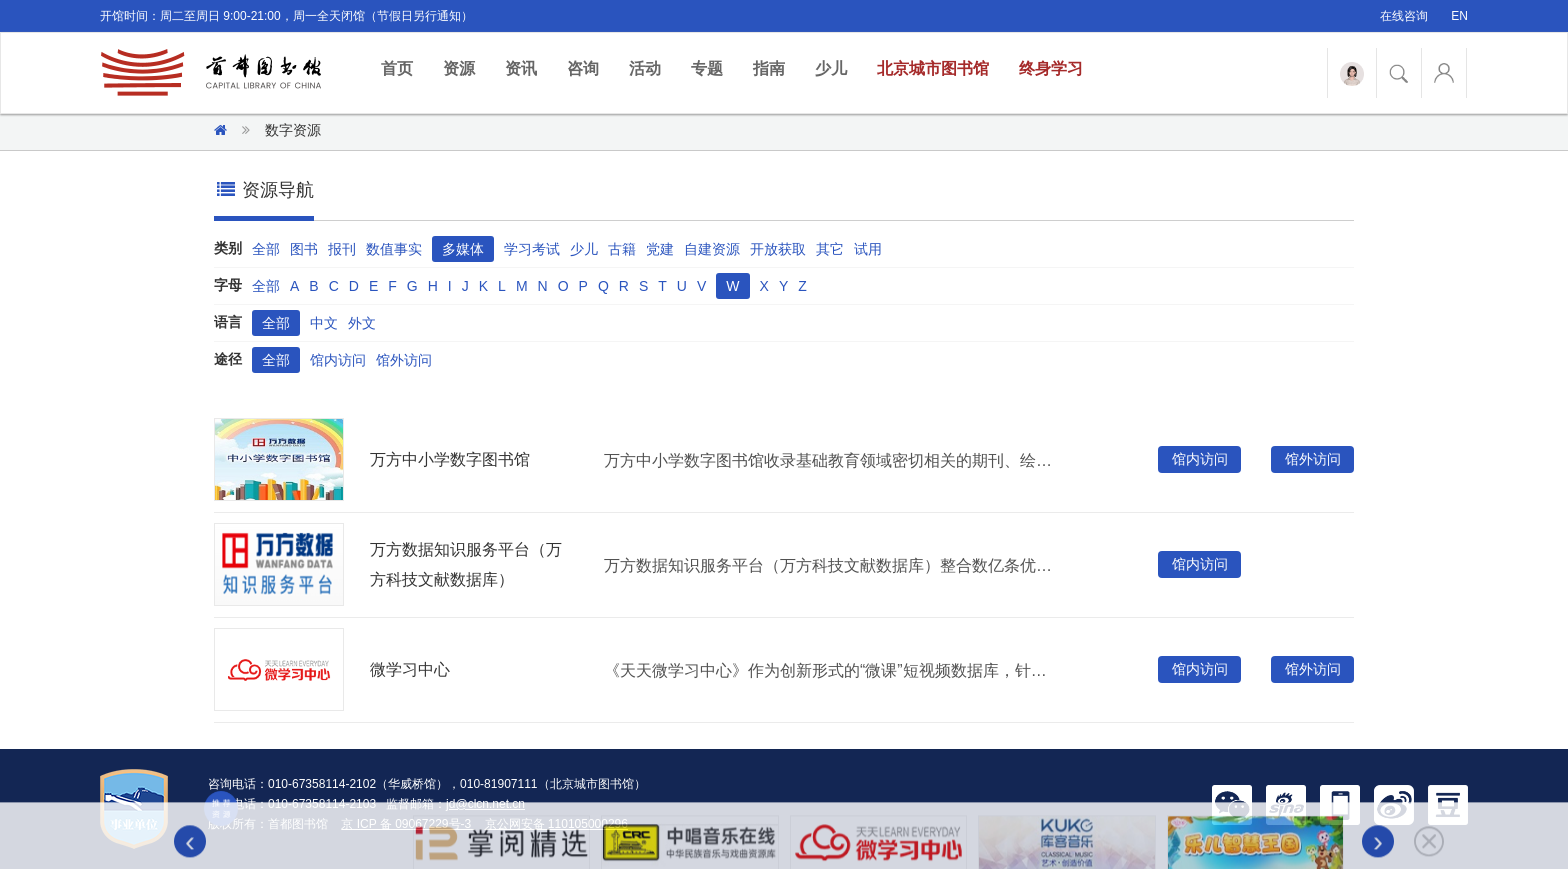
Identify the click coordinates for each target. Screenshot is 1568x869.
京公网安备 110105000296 (556, 824)
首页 (404, 67)
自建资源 (712, 249)
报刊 (342, 249)
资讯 (521, 68)
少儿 (831, 68)
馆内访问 (338, 360)
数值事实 (394, 249)
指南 (769, 68)
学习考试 (532, 249)
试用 (868, 249)
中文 (324, 323)
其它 (830, 249)
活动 (645, 68)
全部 (266, 249)
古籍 (622, 249)
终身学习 (1051, 68)
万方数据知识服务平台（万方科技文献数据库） (466, 564)
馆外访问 (404, 360)
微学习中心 (410, 669)
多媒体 (463, 249)
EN (1459, 16)
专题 (707, 68)
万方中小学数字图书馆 (450, 459)
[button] (1232, 804)
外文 (362, 323)
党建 (660, 249)
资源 (459, 68)
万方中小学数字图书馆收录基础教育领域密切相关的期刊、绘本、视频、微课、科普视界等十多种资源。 (833, 460)
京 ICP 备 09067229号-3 (407, 824)
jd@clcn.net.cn (485, 804)
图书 (304, 249)
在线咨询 (1404, 16)
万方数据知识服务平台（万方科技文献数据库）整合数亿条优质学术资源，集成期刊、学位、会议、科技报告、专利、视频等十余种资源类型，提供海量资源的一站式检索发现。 (833, 565)
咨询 (583, 68)
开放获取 (778, 249)
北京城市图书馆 (933, 68)
